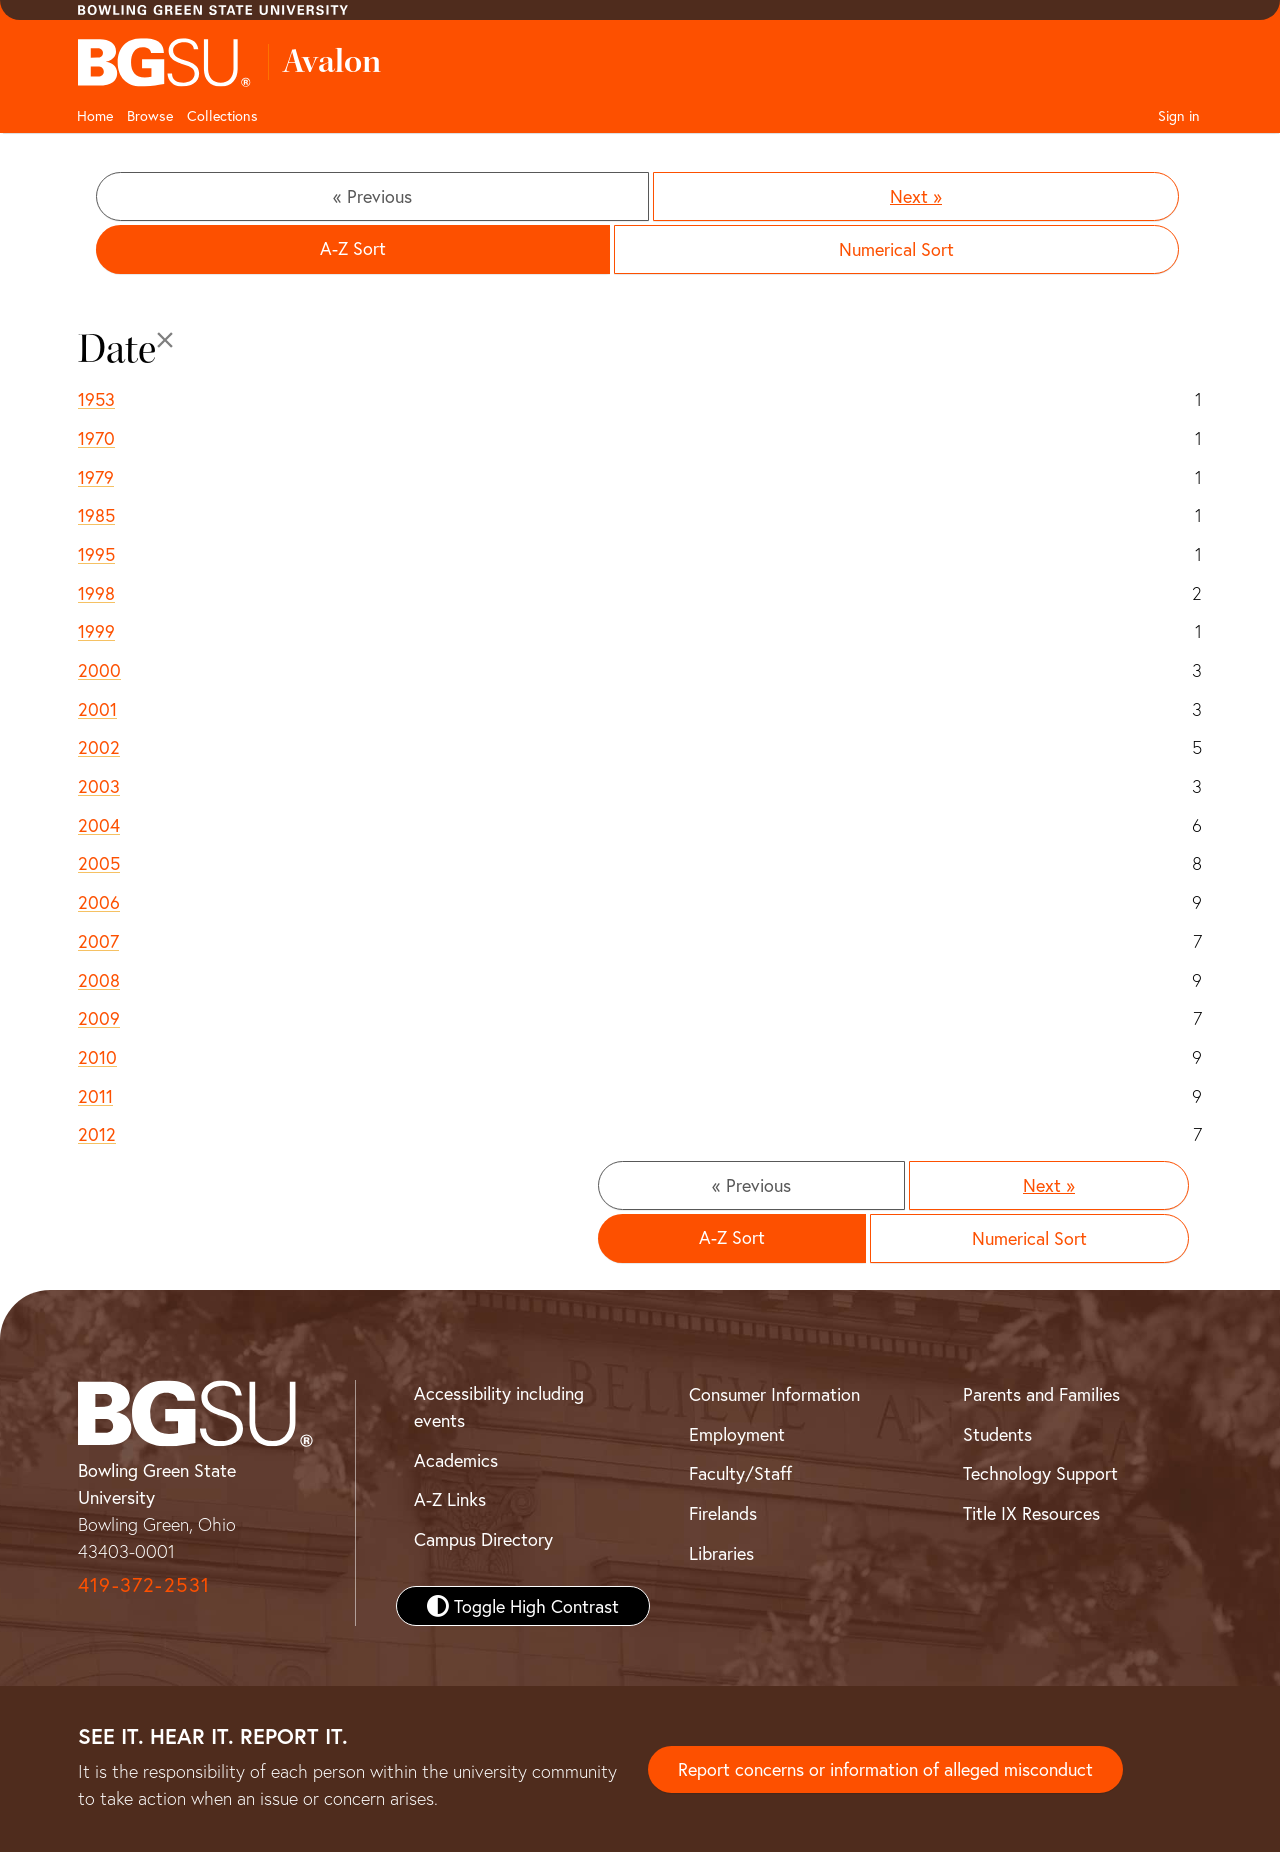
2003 (99, 786)
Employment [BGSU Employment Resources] (737, 1434)
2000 (99, 670)
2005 (99, 863)
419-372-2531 (144, 1584)
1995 (96, 554)
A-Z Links (450, 1499)
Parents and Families (1041, 1394)
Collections (222, 115)
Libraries (721, 1553)
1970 (96, 438)
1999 (96, 631)
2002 (99, 747)
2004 (99, 825)
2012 (97, 1134)
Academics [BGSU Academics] (456, 1460)
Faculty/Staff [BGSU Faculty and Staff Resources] (740, 1473)
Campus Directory (483, 1539)
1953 (96, 399)
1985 (96, 515)
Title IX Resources (1031, 1513)
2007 (98, 941)
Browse (150, 115)
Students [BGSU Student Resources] (997, 1434)
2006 (99, 902)
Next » (916, 196)
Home (95, 115)
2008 (99, 980)
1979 (96, 477)
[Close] (165, 340)
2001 (97, 709)
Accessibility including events (499, 1406)
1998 (96, 593)
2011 (95, 1096)
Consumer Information (774, 1394)
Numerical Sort (896, 249)
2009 (99, 1018)
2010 (97, 1057)
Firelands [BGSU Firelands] (723, 1513)
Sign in (1179, 115)
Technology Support (1040, 1473)
